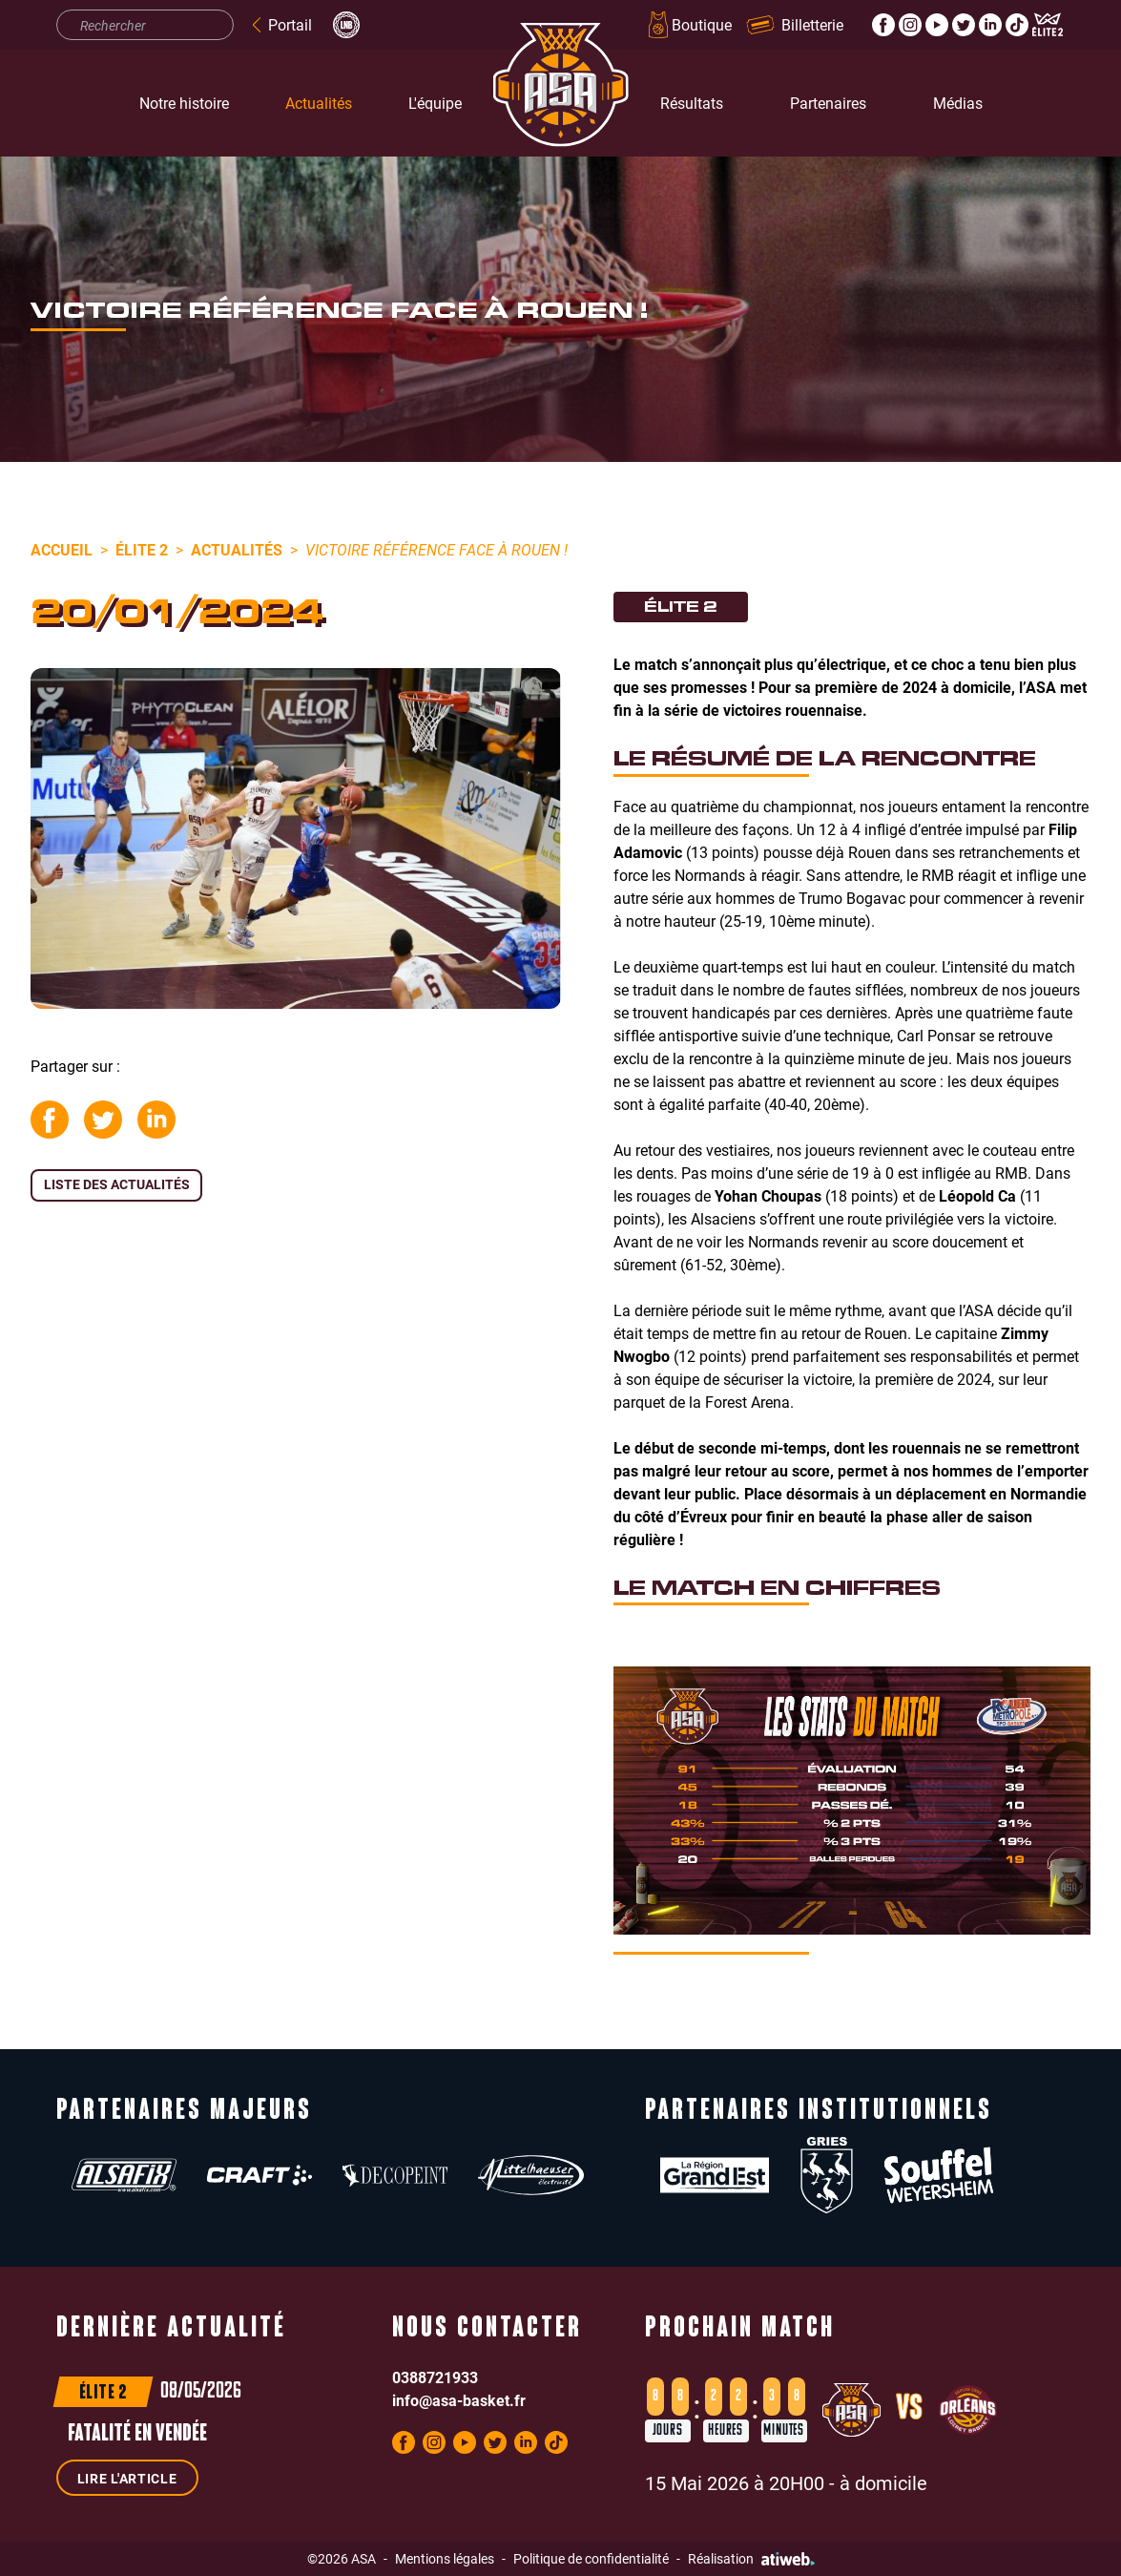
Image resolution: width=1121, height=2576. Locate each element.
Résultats (691, 103)
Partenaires (828, 103)
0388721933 (435, 2377)
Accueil (62, 549)
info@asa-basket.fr (459, 2400)
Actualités (318, 103)
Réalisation (751, 2558)
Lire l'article (127, 2478)
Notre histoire (184, 103)
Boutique (688, 24)
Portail (280, 24)
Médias (958, 103)
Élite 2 (141, 549)
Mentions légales (444, 2558)
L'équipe (435, 103)
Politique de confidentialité (591, 2558)
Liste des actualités (117, 1184)
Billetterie (795, 24)
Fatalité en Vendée (137, 2434)
